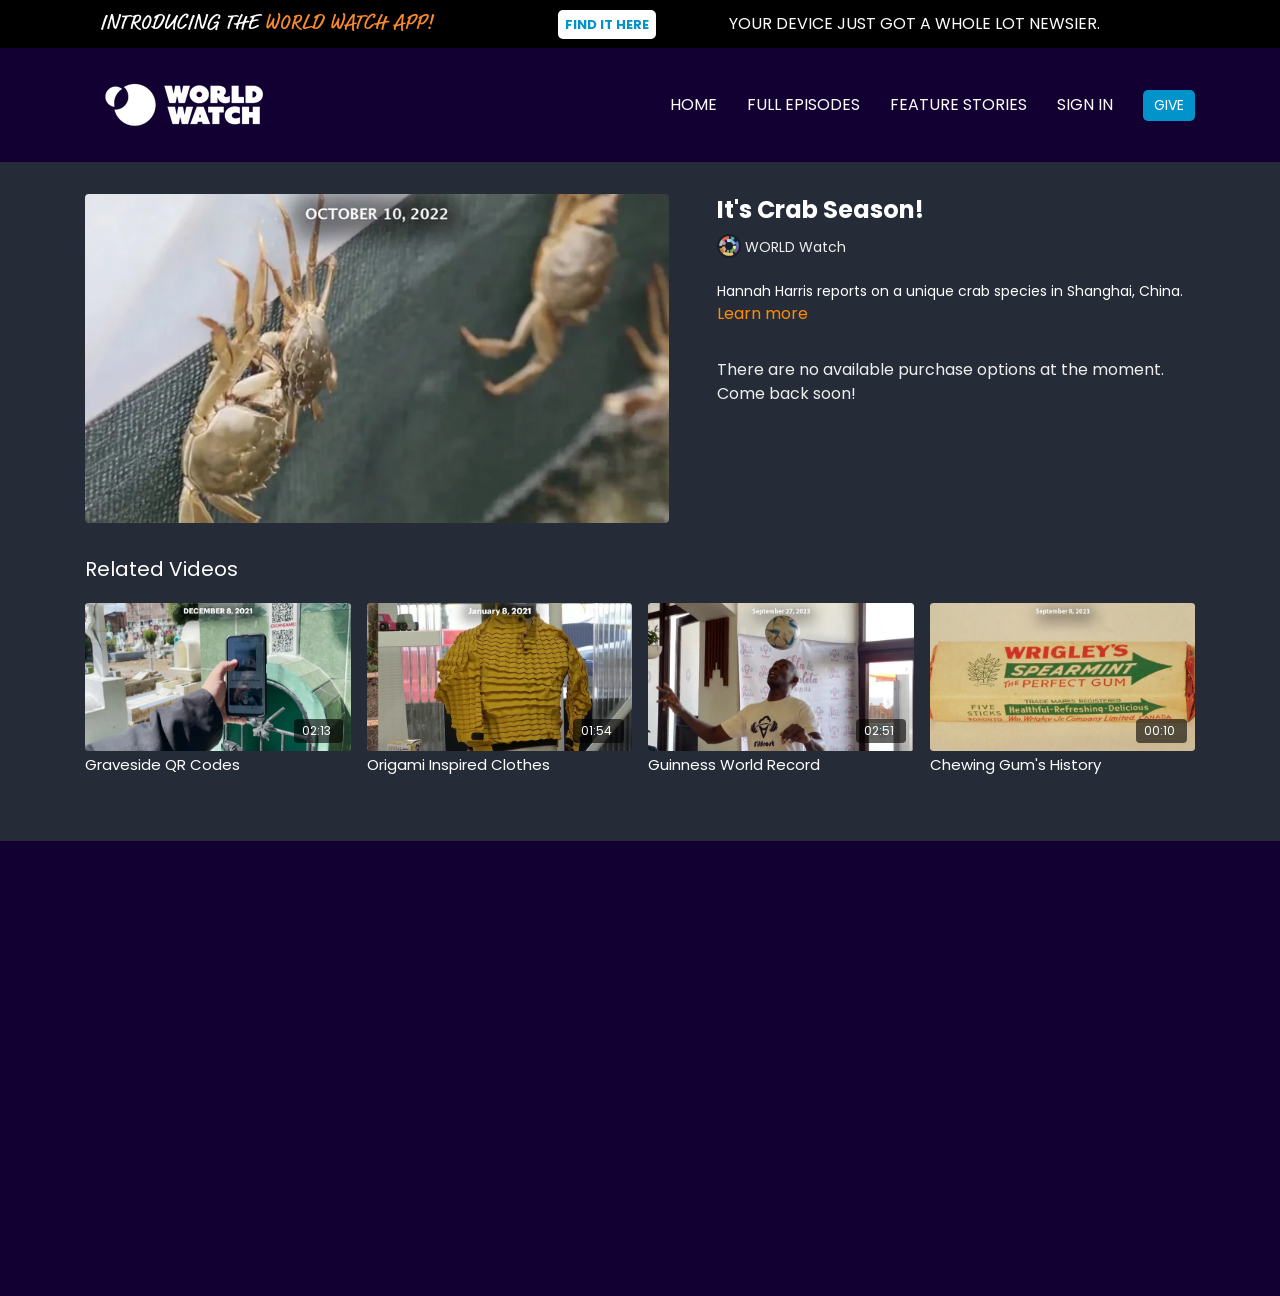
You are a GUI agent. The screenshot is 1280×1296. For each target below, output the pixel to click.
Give (1169, 105)
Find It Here (607, 24)
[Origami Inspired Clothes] (500, 765)
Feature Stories (958, 104)
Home (693, 104)
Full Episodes (803, 104)
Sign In (1085, 104)
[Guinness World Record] (781, 765)
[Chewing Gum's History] (1063, 765)
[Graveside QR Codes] (218, 765)
